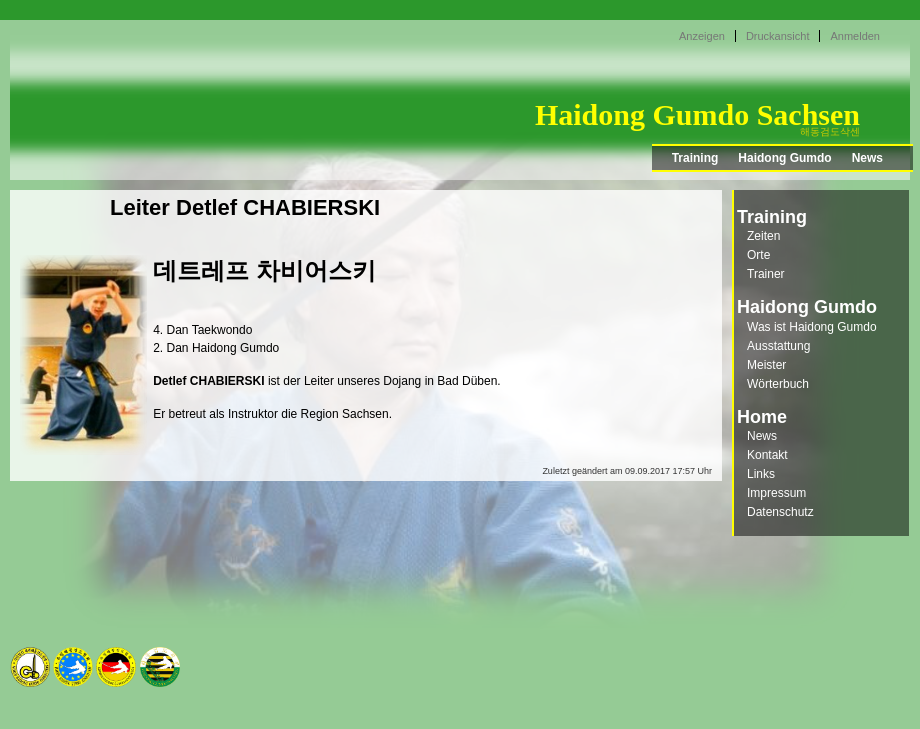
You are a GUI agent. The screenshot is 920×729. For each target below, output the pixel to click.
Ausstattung (778, 346)
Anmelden (855, 36)
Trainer (766, 274)
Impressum (776, 493)
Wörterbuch (778, 384)
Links (761, 474)
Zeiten (763, 236)
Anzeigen (702, 36)
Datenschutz (780, 512)
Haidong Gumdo (784, 158)
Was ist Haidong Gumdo (812, 327)
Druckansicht (778, 36)
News (867, 158)
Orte (758, 255)
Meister (766, 365)
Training (695, 158)
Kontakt (767, 455)
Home (762, 417)
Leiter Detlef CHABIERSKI (245, 207)
